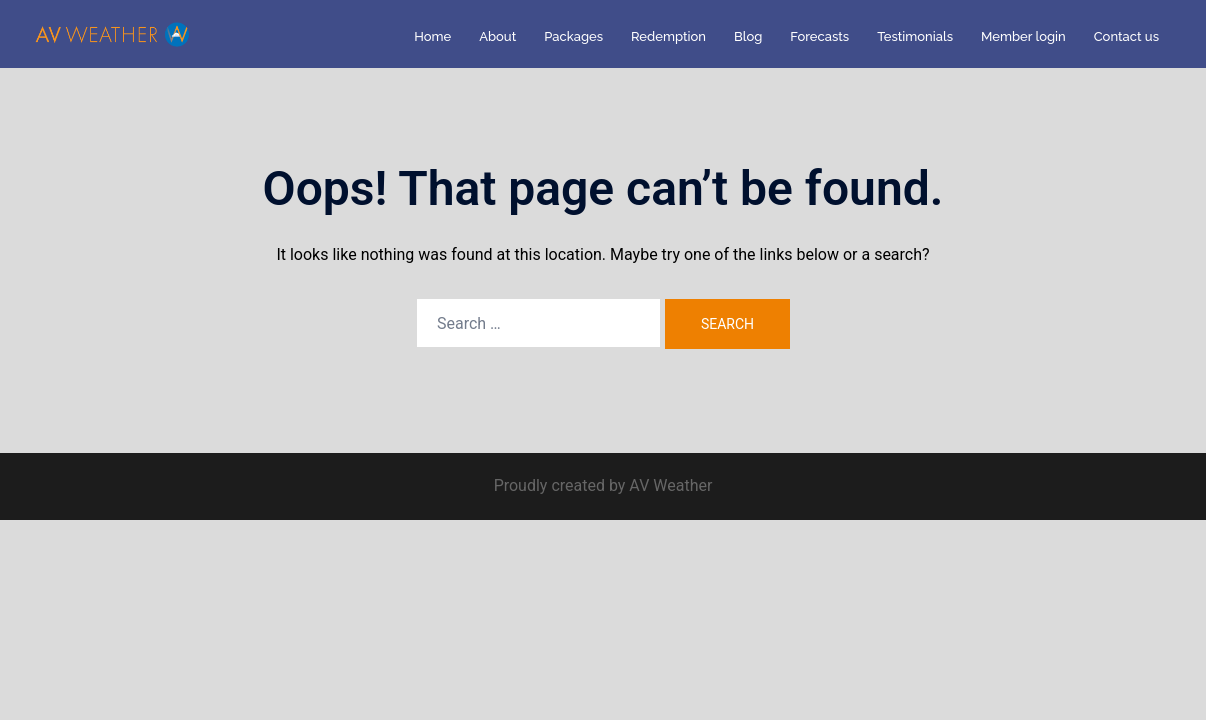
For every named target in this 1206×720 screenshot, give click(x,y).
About (497, 36)
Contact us (1126, 36)
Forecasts (819, 36)
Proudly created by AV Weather (603, 485)
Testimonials (915, 36)
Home (432, 36)
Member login (1023, 36)
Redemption (668, 36)
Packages (573, 36)
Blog (748, 36)
